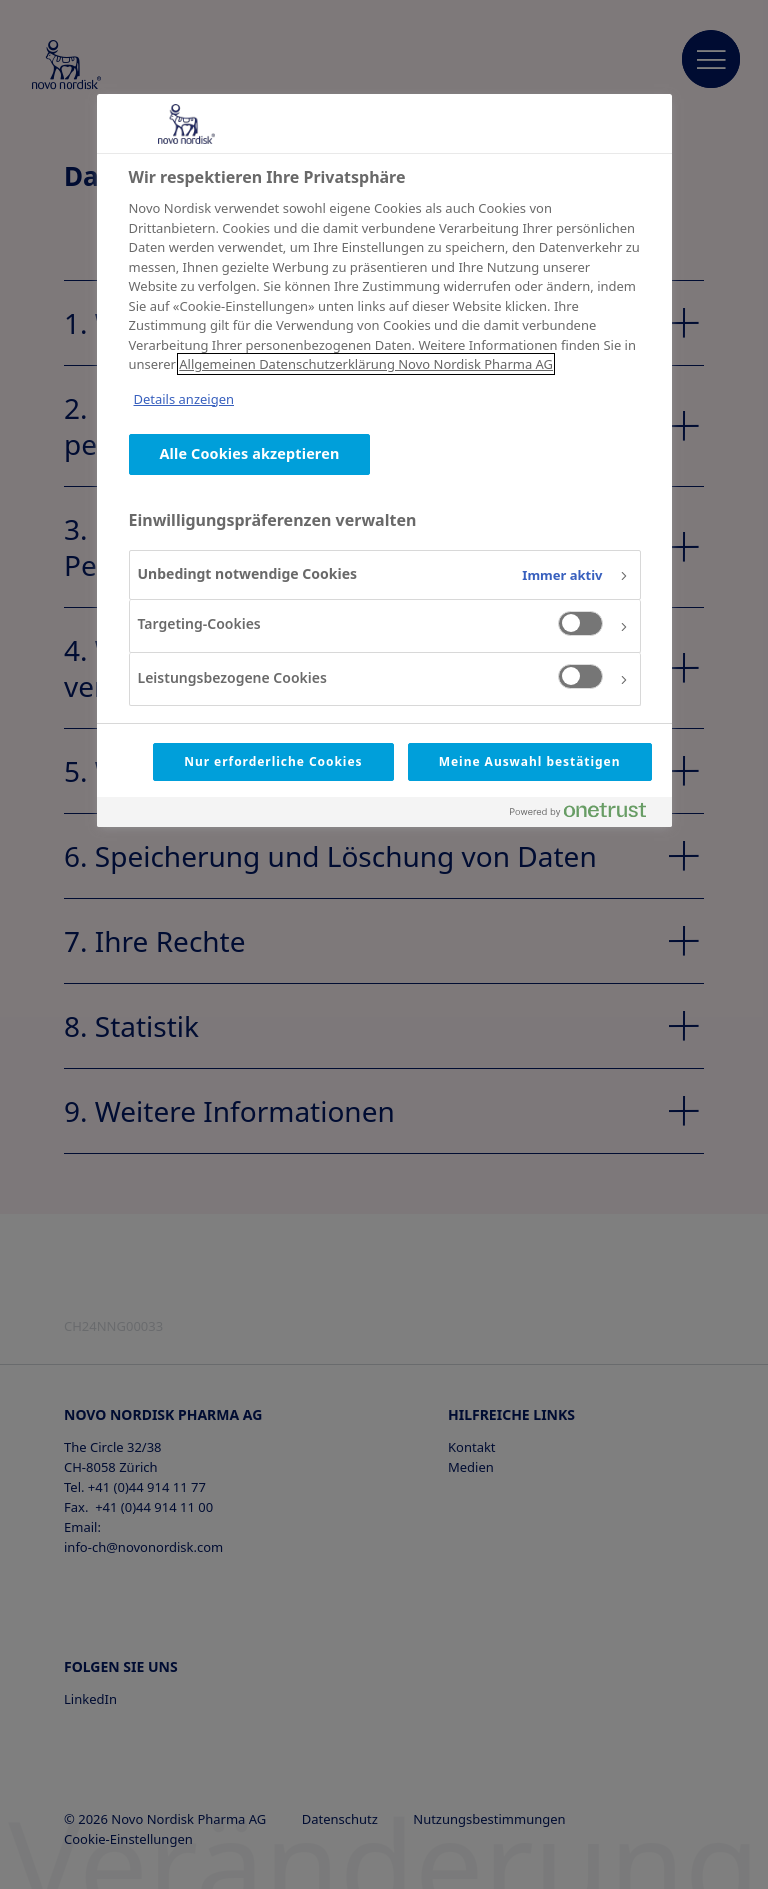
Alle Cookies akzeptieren (250, 453)
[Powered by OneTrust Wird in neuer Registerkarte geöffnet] (586, 814)
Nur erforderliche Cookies (273, 761)
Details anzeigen (184, 399)
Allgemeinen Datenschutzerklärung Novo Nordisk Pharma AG (366, 364)
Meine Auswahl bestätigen (530, 761)
